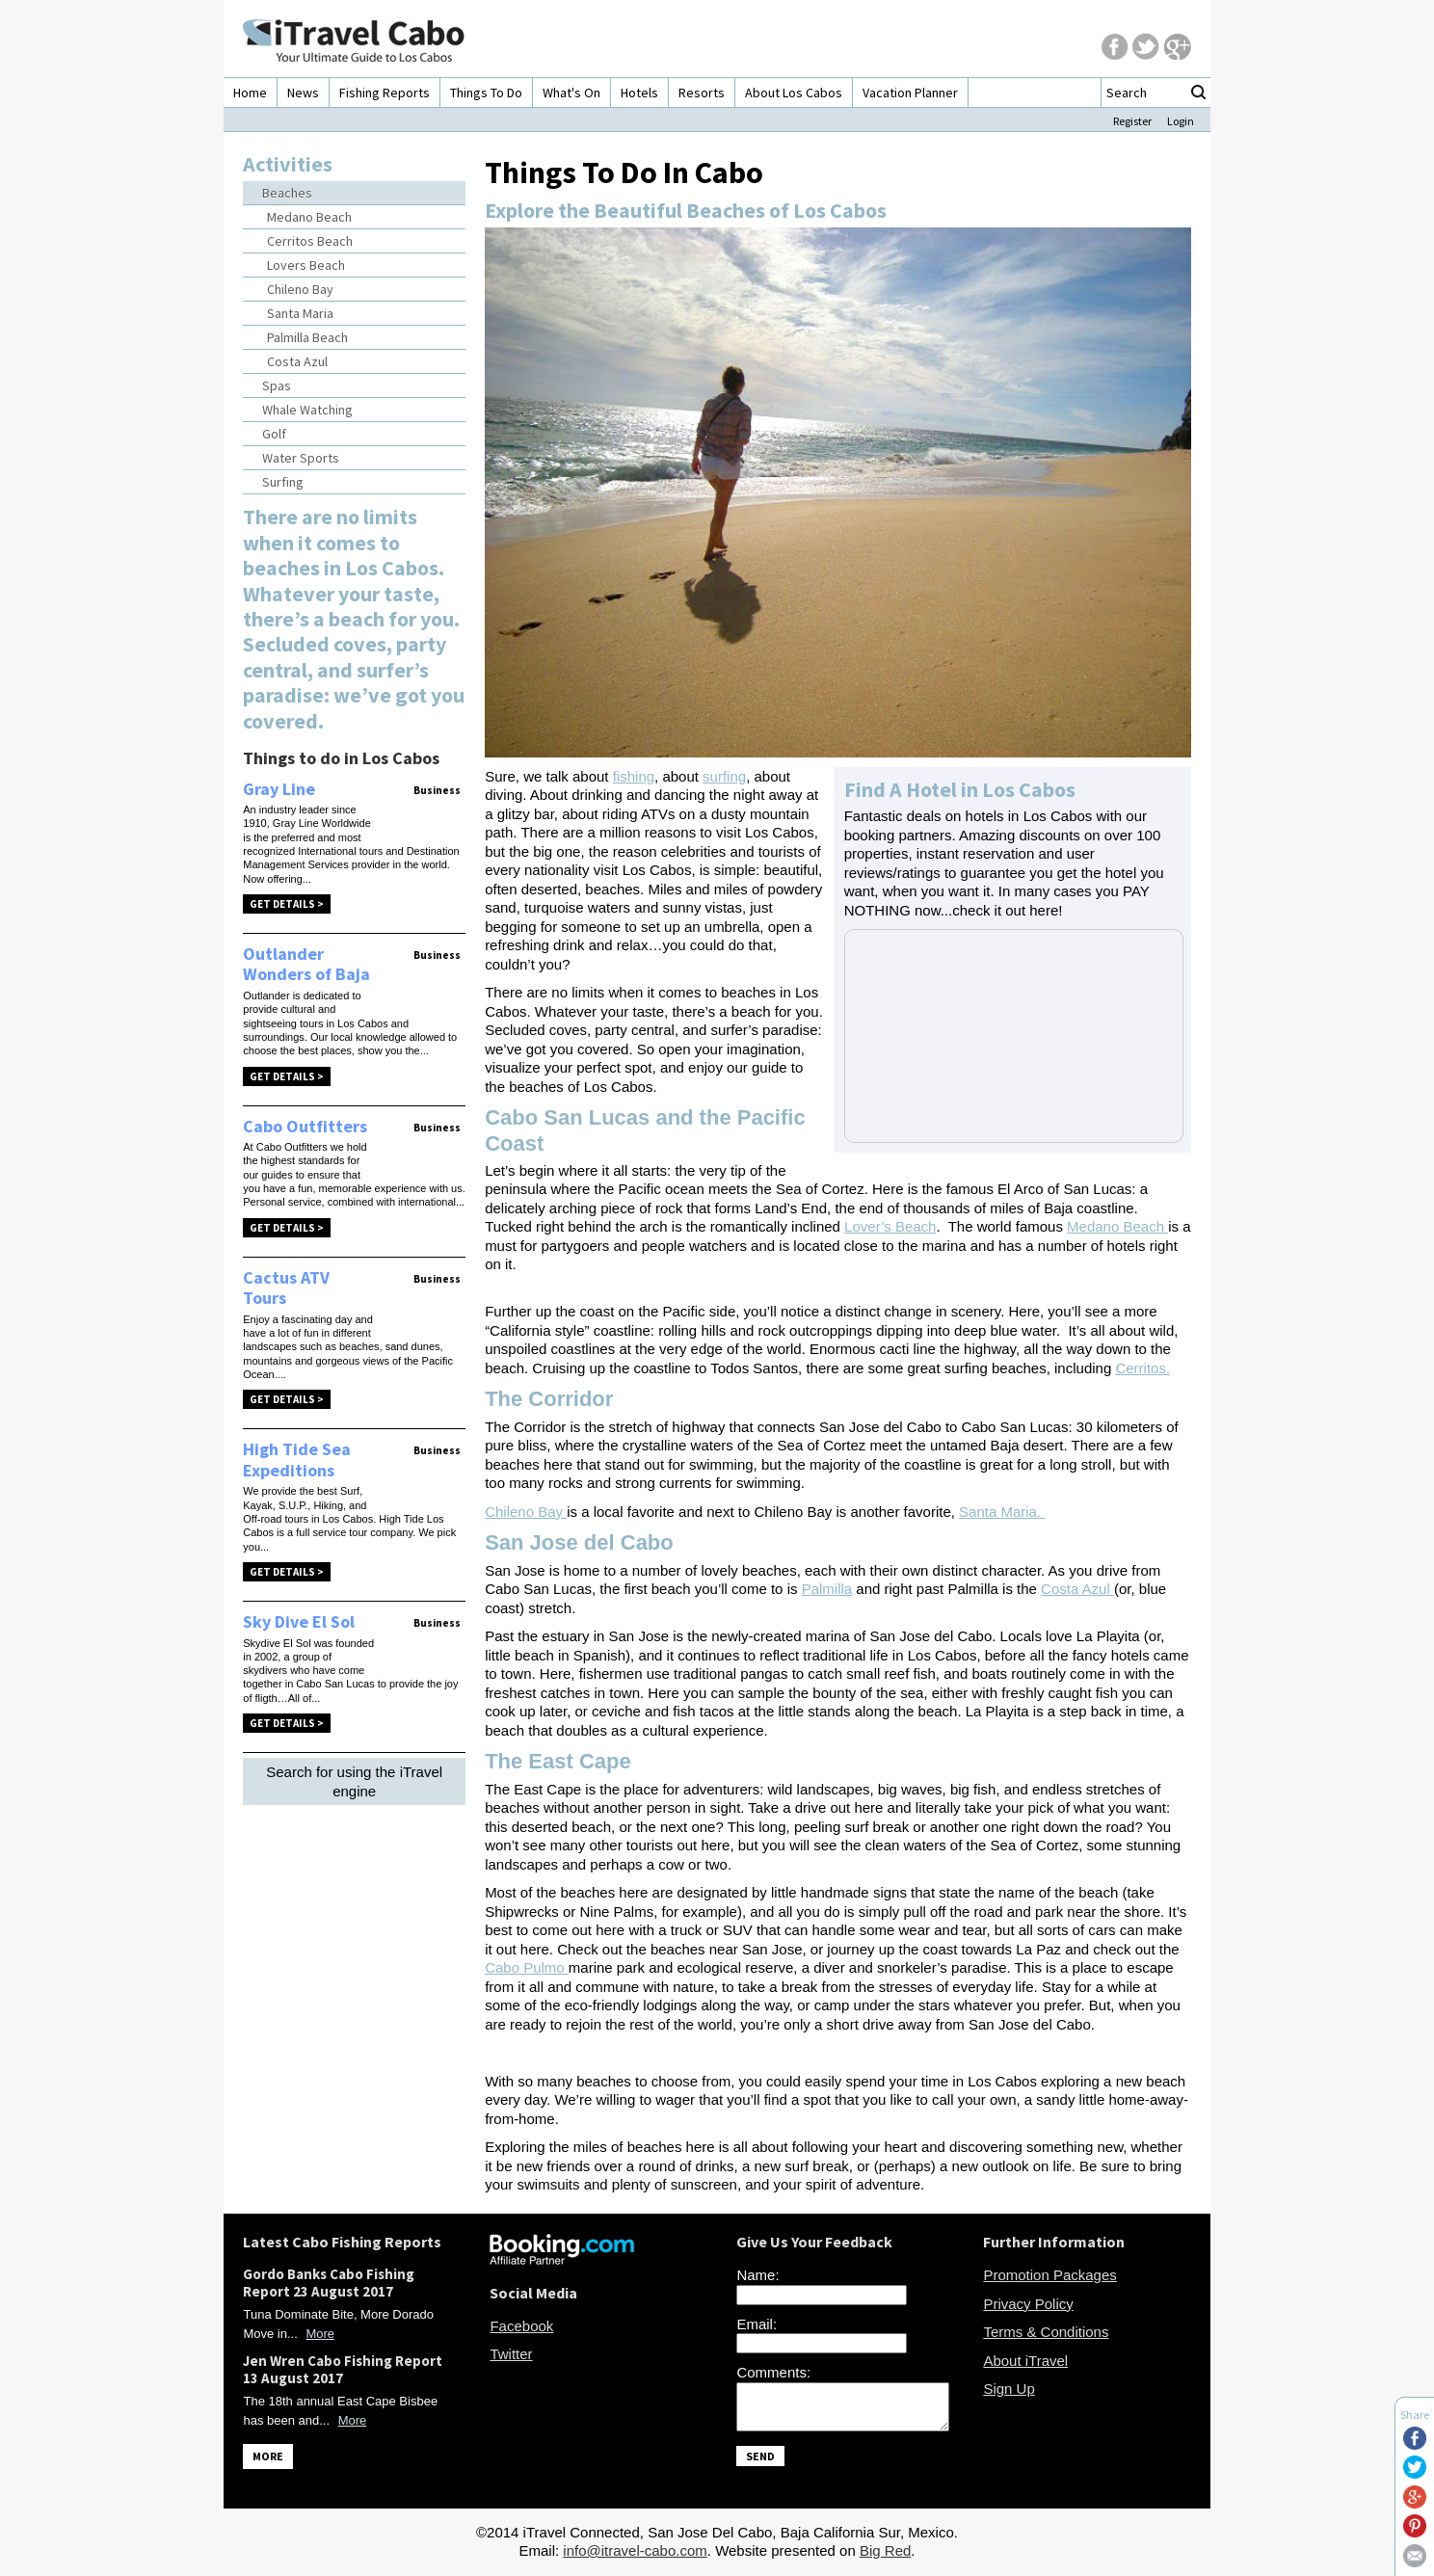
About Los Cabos (793, 92)
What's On (571, 92)
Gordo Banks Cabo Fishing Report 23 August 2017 (328, 2282)
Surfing (283, 482)
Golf (274, 433)
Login (1180, 121)
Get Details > (287, 904)
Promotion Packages (1049, 2275)
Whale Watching (307, 409)
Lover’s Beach (890, 1226)
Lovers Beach (306, 265)
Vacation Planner (910, 92)
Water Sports (300, 457)
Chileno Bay (300, 289)
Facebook (521, 2326)
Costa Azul (297, 361)
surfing (724, 776)
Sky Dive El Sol (299, 1621)
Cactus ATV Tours (286, 1288)
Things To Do (486, 92)
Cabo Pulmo (527, 1967)
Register (1132, 121)
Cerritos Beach (310, 241)
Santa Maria (300, 313)
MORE (267, 2456)
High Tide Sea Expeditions (297, 1459)
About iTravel (1025, 2360)
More (319, 2333)
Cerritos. (1142, 1368)
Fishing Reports (384, 92)
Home (250, 92)
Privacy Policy (1028, 2304)
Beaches (287, 192)
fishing (633, 776)
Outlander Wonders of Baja (306, 964)
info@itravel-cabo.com (634, 2556)
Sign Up (1008, 2388)
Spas (276, 385)
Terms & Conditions (1045, 2332)
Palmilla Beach (307, 337)
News (303, 92)
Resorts (701, 92)
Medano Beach (309, 217)
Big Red (885, 2556)
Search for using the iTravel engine (354, 1781)
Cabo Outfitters (305, 1126)
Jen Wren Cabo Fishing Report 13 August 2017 (342, 2369)
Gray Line (279, 789)
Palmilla (827, 1588)
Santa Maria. (1002, 1511)
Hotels (639, 92)
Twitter (511, 2354)
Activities (287, 163)
